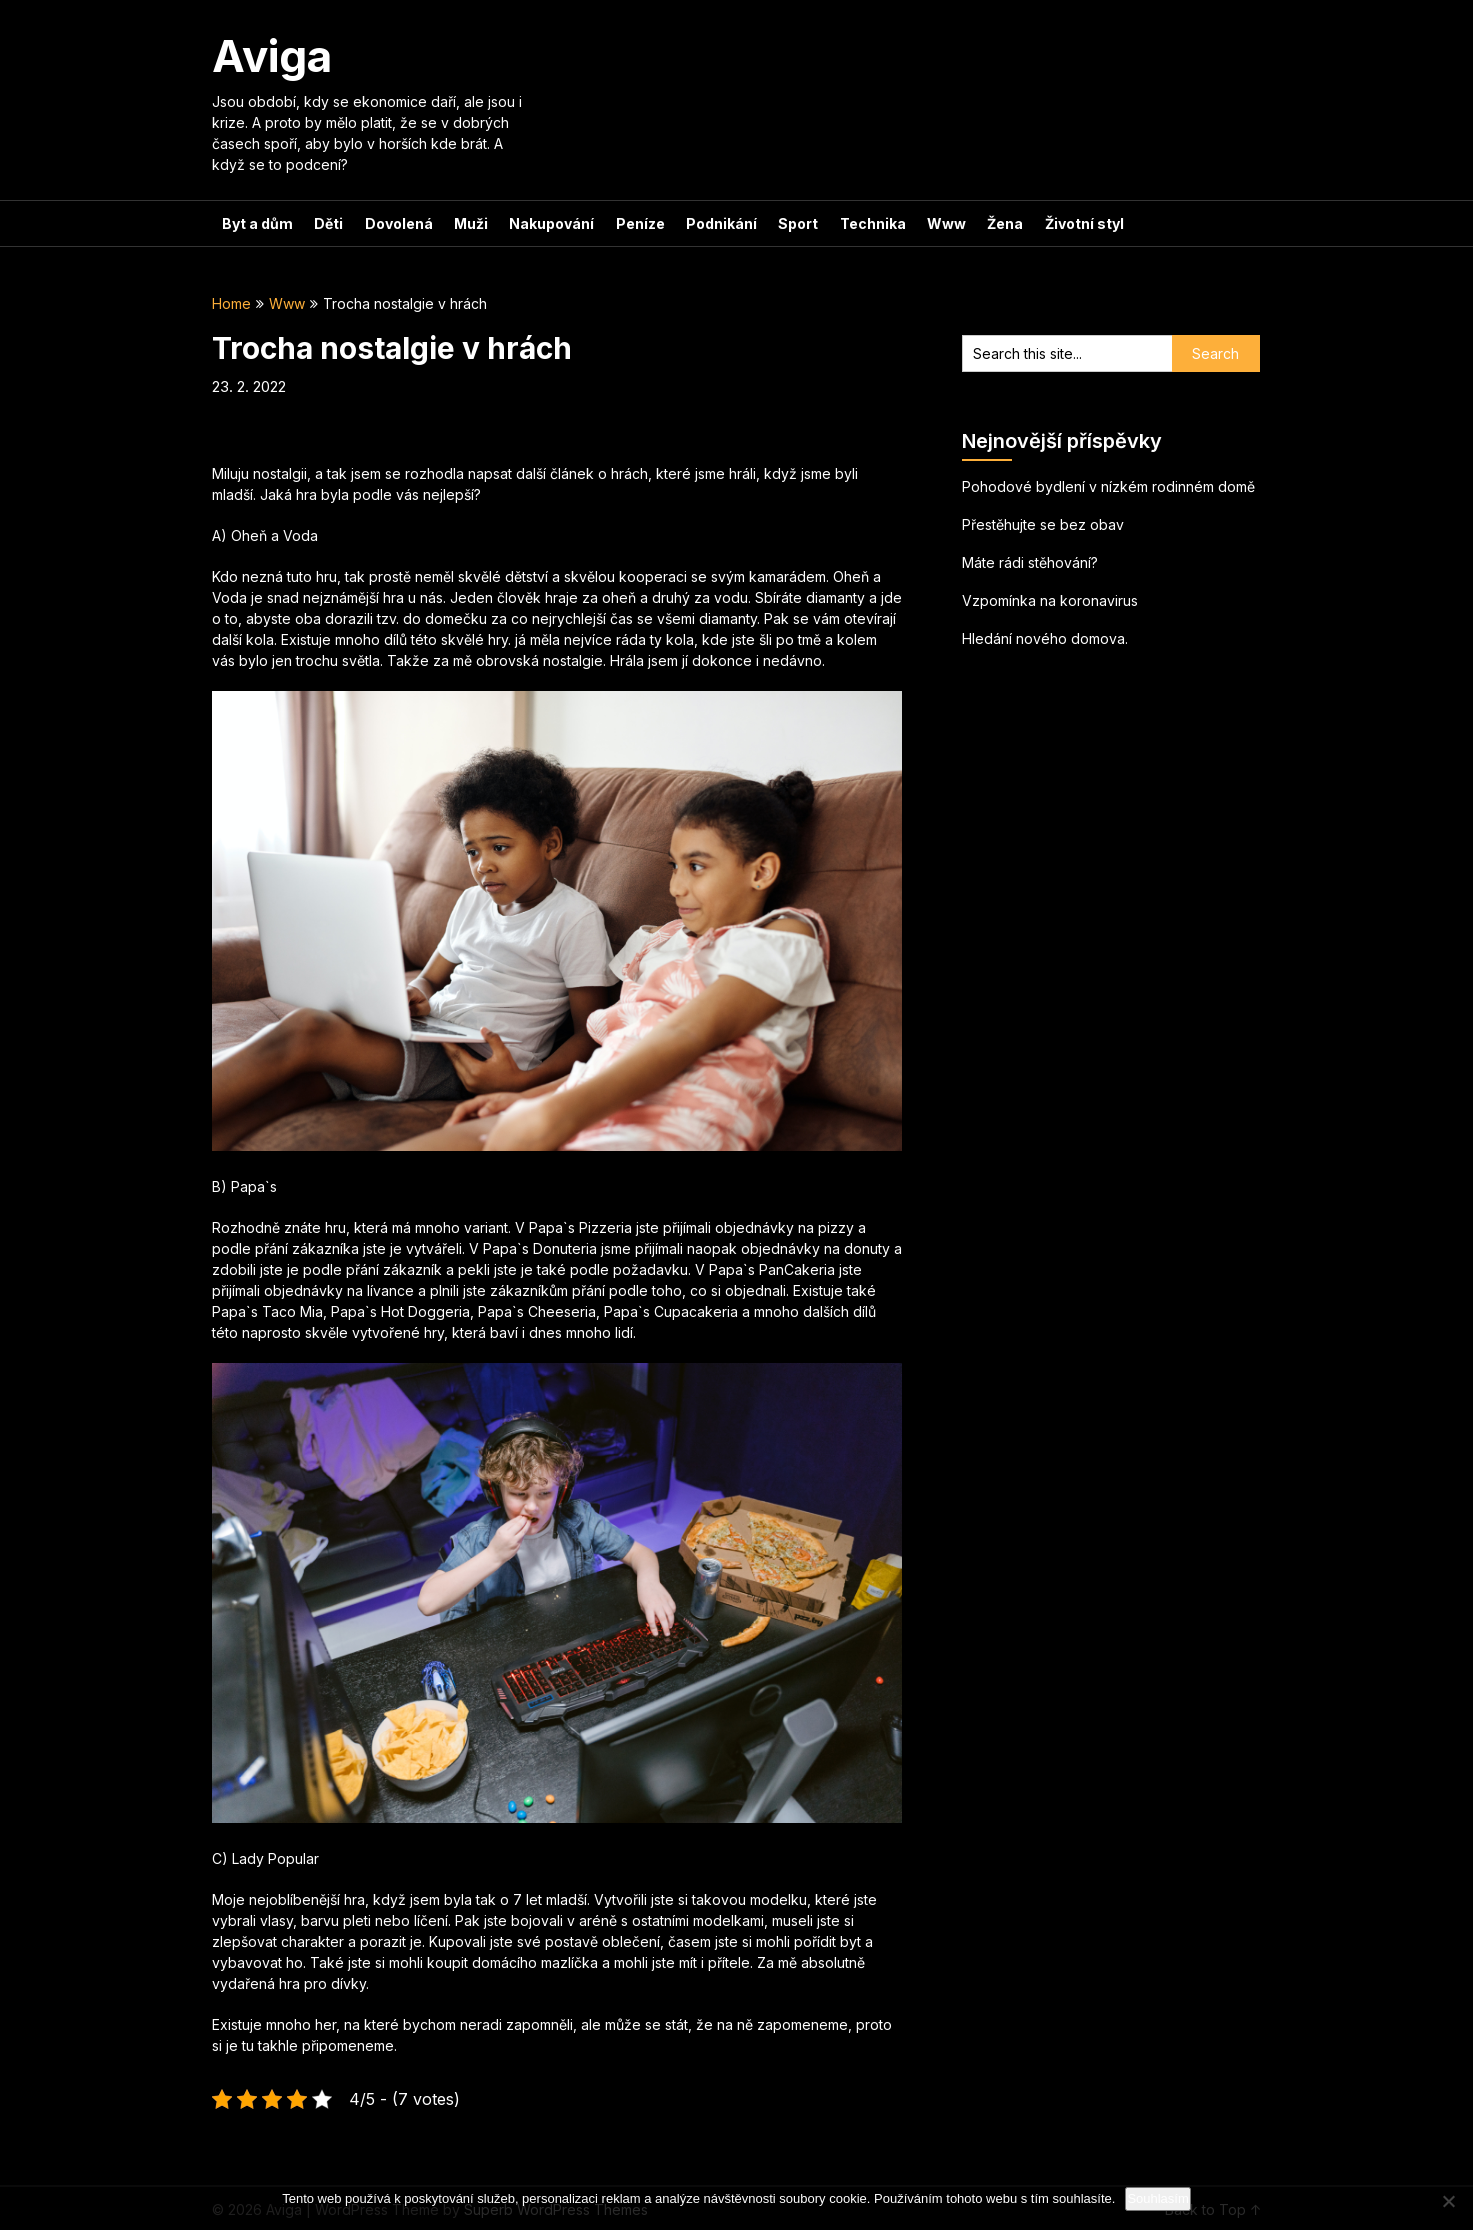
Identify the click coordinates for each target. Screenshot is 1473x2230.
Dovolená (396, 223)
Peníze (633, 223)
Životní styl (1069, 223)
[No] (1448, 2201)
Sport (789, 223)
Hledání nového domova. (1045, 638)
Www (934, 223)
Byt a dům (257, 223)
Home (231, 303)
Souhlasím (1157, 2198)
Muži (467, 223)
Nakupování (546, 223)
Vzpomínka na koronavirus (1050, 600)
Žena (992, 223)
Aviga (272, 56)
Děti (327, 223)
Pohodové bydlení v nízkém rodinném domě (1108, 486)
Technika (862, 223)
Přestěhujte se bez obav (1043, 524)
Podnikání (713, 223)
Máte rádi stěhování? (1030, 562)
